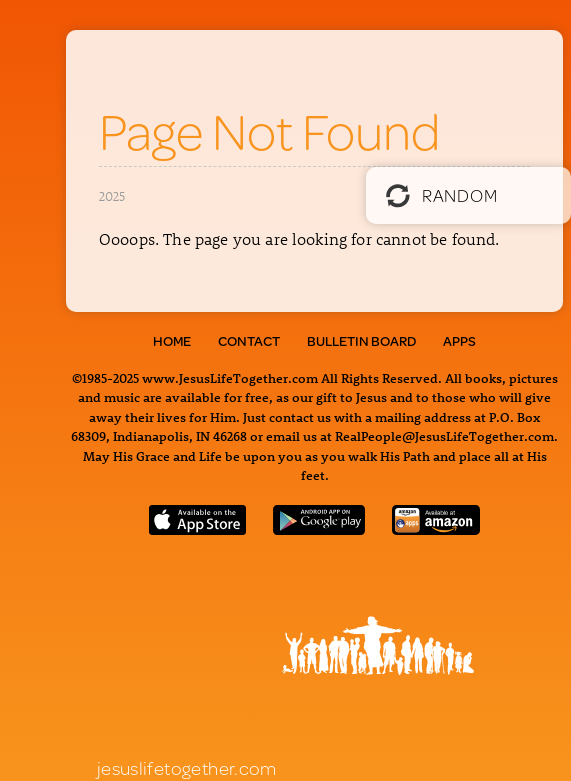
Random (441, 195)
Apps (459, 341)
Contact (249, 341)
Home (172, 341)
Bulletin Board (361, 341)
